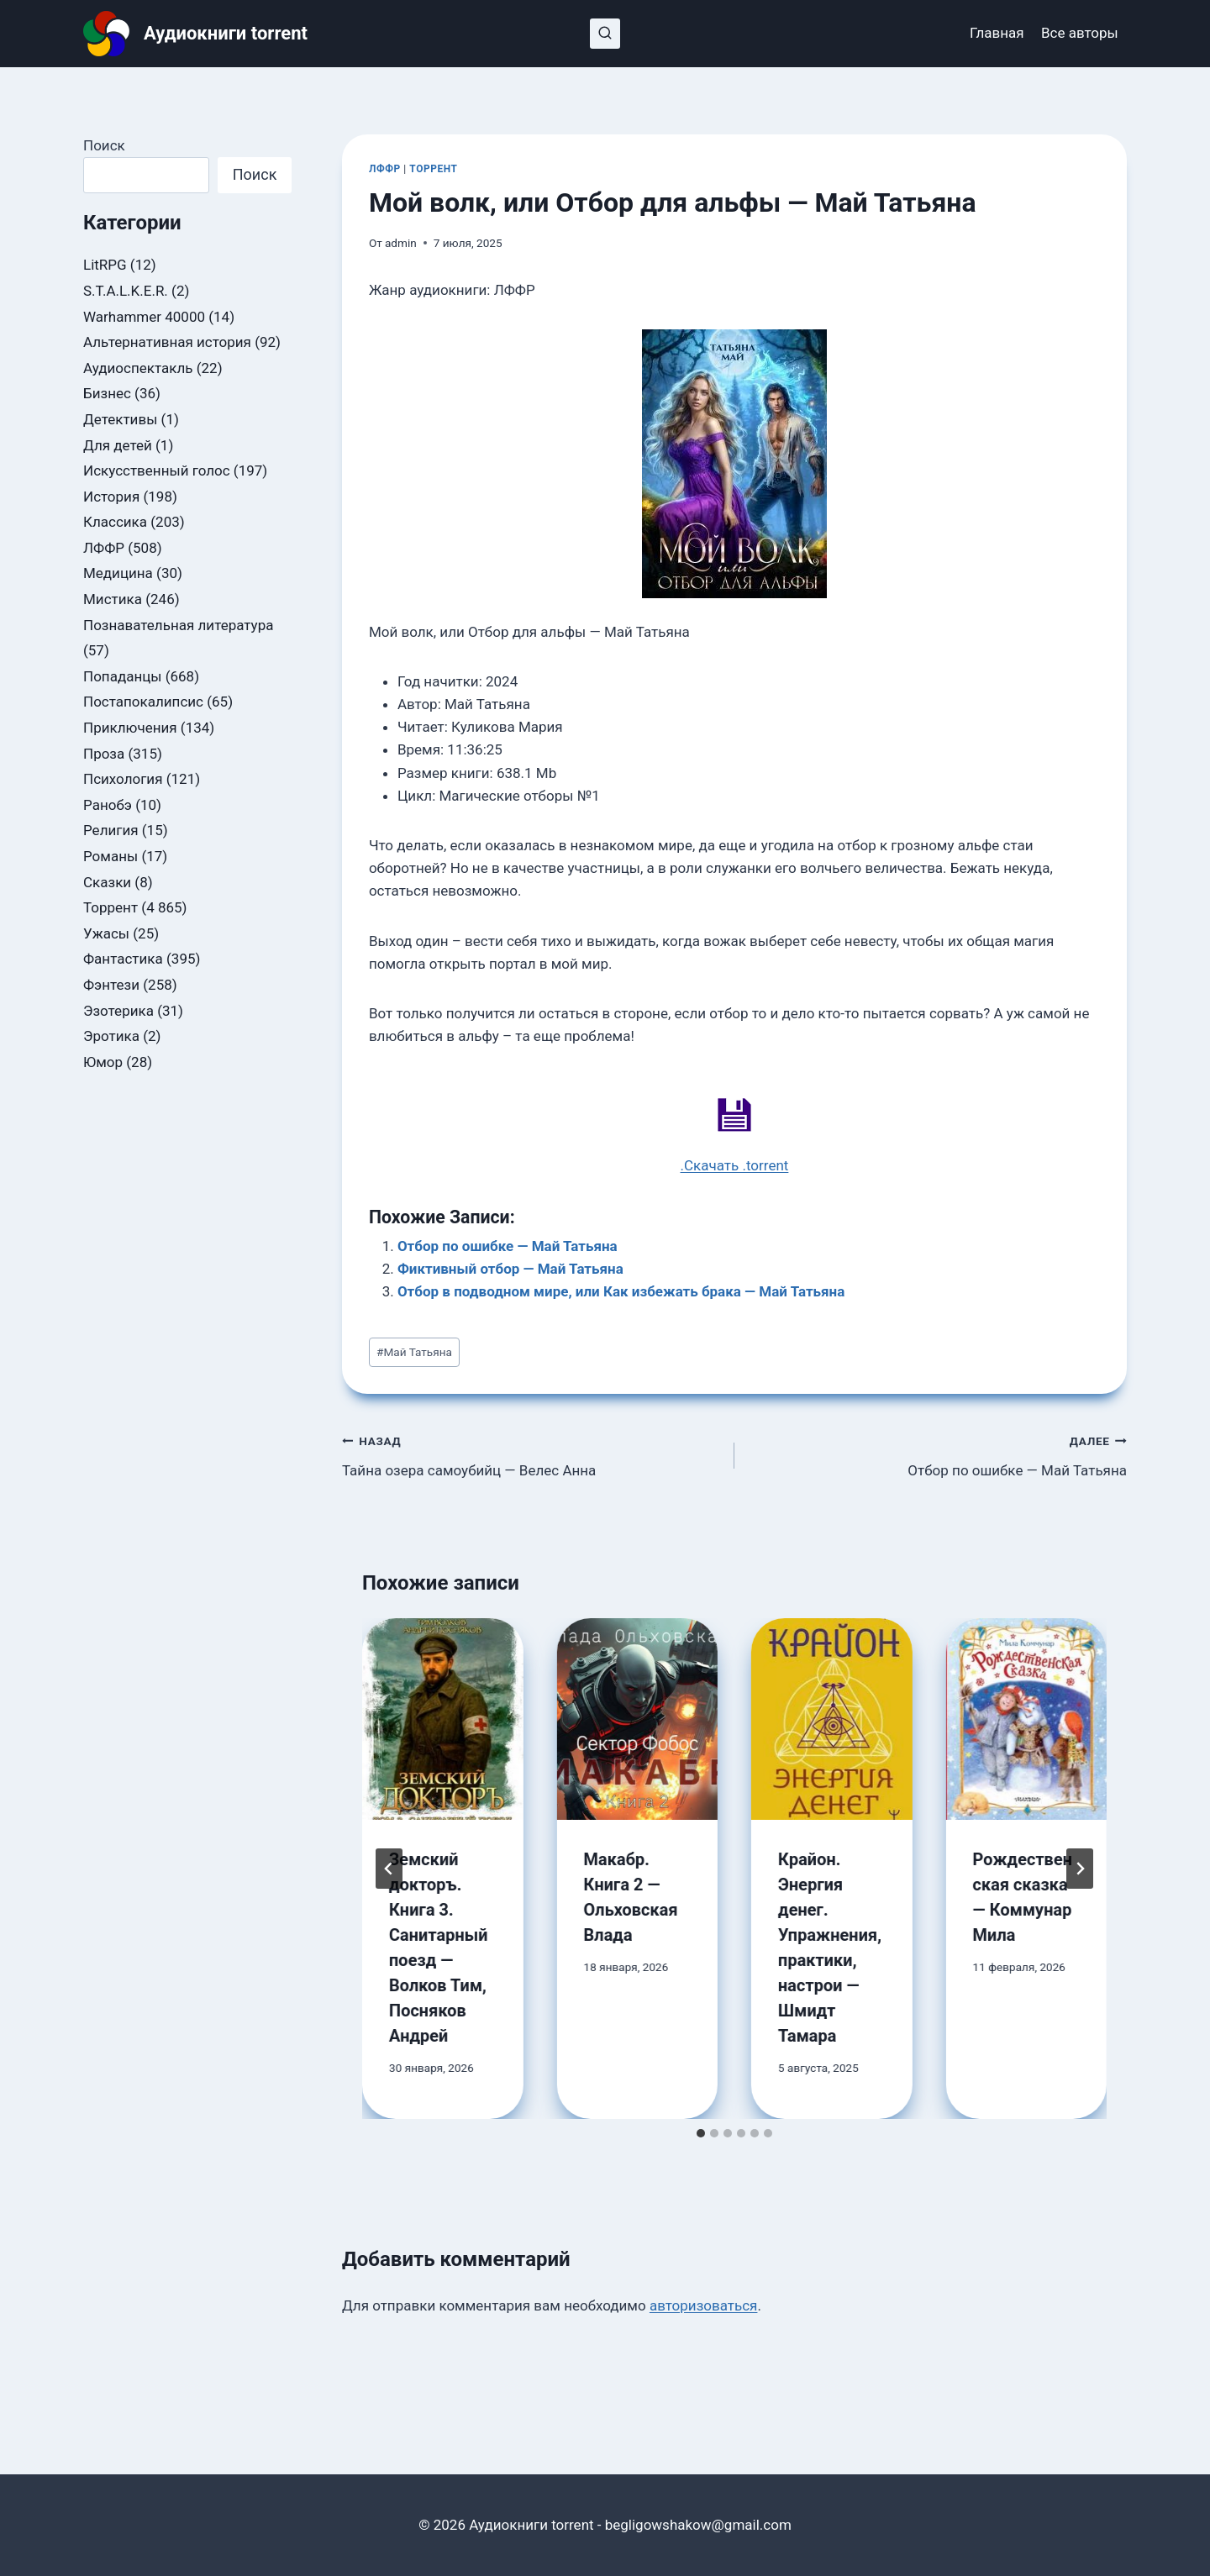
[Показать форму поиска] (605, 33)
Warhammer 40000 (144, 316)
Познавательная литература (178, 625)
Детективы (120, 419)
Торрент (433, 169)
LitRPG (105, 264)
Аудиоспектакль (137, 368)
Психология (122, 778)
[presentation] (442, 1718)
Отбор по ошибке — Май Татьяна (507, 1246)
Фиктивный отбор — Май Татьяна (510, 1268)
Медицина (118, 573)
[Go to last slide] (389, 1868)
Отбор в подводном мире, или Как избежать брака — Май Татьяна (620, 1291)
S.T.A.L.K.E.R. (125, 290)
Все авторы (1079, 32)
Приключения (130, 727)
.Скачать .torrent (735, 1165)
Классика (115, 521)
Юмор (103, 1062)
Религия (111, 830)
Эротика (111, 1036)
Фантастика (123, 958)
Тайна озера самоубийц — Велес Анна (531, 1454)
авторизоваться (704, 2305)
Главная (997, 32)
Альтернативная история (167, 342)
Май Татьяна (414, 1352)
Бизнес (107, 393)
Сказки (107, 882)
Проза (103, 753)
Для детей (117, 445)
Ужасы (106, 933)
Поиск (104, 145)
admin (401, 243)
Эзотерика (118, 1010)
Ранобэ (107, 804)
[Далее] (1079, 1868)
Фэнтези (111, 984)
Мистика (112, 599)
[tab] (701, 2133)
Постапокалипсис (143, 701)
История (111, 496)
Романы (110, 856)
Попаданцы (122, 676)
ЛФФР (385, 169)
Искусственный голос (156, 470)
